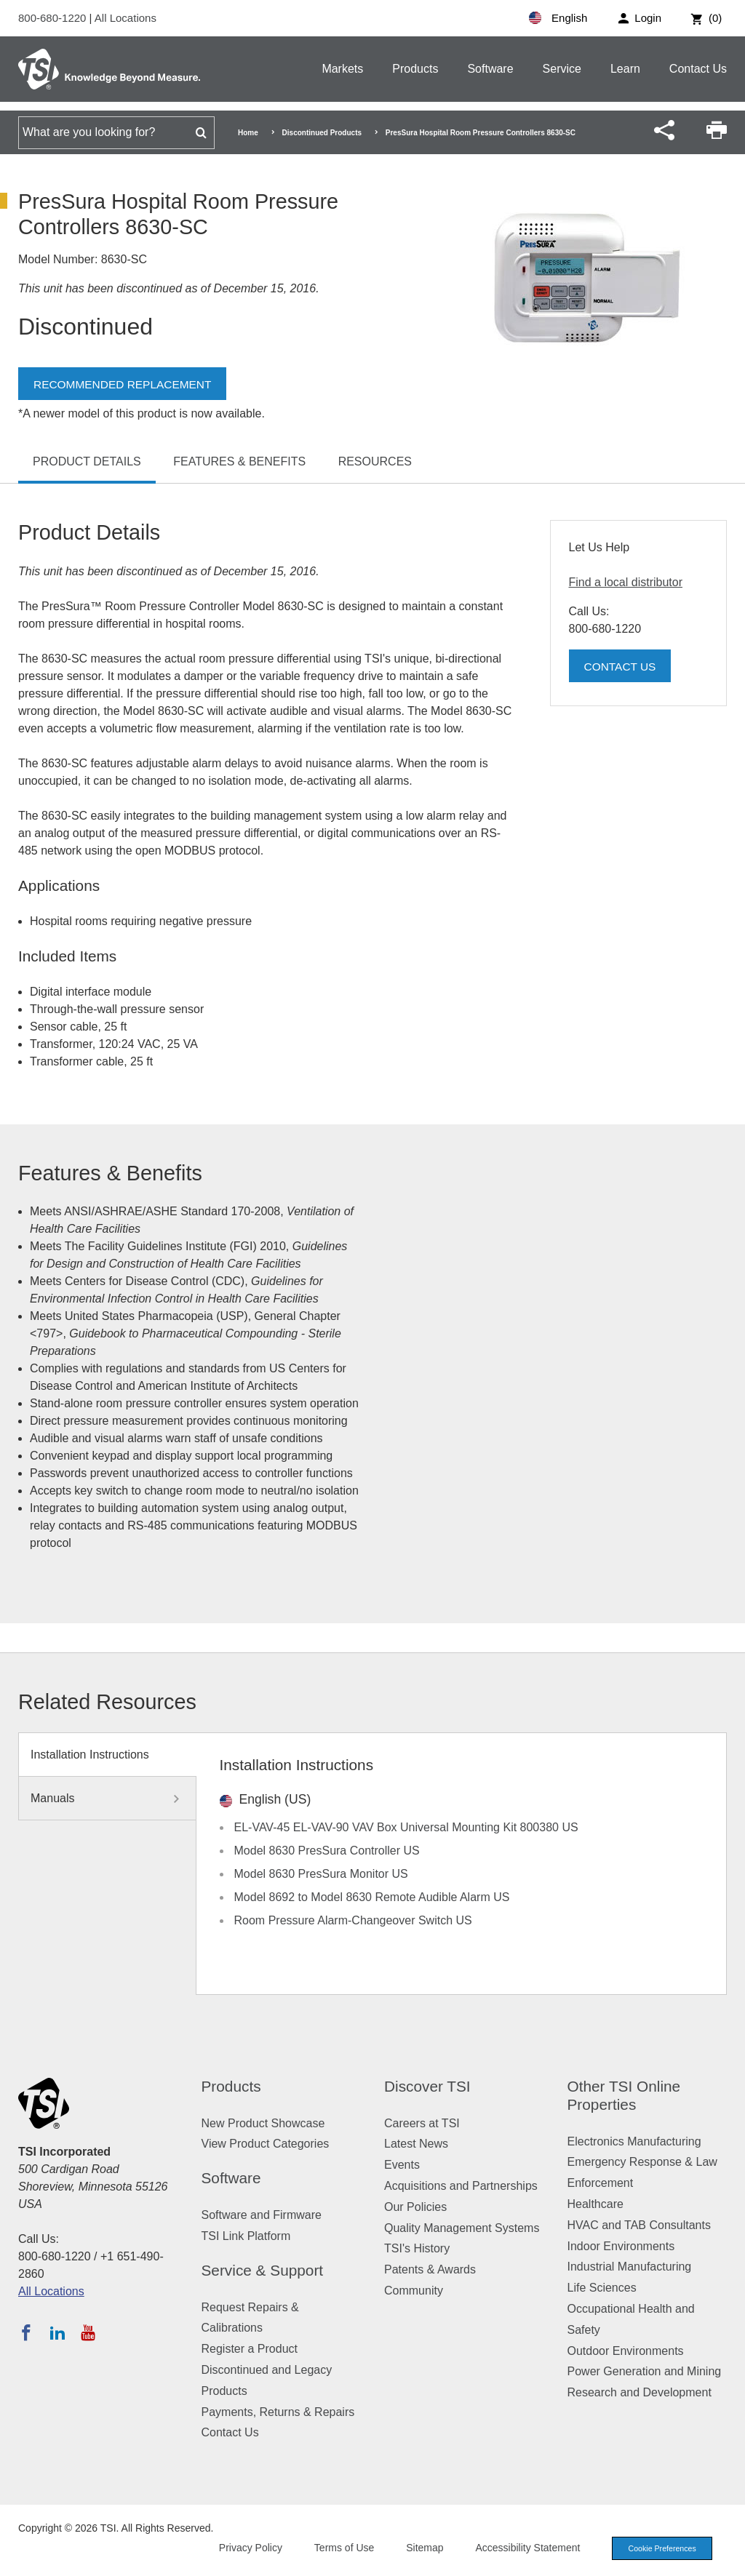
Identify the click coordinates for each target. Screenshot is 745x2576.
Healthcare (595, 2204)
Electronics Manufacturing (634, 2141)
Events (402, 2165)
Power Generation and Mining (644, 2371)
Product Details (87, 461)
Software (490, 69)
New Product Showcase (263, 2123)
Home (248, 133)
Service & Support (263, 2270)
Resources (375, 461)
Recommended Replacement (125, 384)
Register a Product (250, 2349)
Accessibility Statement (522, 2547)
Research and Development (639, 2392)
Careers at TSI (422, 2123)
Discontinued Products (322, 133)
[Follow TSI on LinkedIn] (57, 2332)
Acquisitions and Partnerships (461, 2186)
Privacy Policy (244, 2547)
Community (413, 2290)
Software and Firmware (262, 2215)
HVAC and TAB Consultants (639, 2225)
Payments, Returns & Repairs (278, 2412)
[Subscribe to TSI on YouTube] (88, 2332)
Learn (625, 69)
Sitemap (419, 2547)
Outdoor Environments (625, 2351)
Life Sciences (602, 2287)
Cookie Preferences (659, 2548)
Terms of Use (339, 2547)
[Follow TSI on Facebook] (26, 2332)
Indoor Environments (621, 2246)
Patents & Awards (430, 2269)
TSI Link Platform (246, 2236)
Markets (342, 69)
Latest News (416, 2143)
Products (415, 69)
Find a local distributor (626, 582)
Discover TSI (427, 2086)
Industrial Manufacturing (629, 2266)
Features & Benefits (239, 461)
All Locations (125, 18)
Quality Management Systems (461, 2228)
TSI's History (417, 2248)
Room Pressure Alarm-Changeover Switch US (353, 1920)
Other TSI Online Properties (624, 2095)
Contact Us (698, 69)
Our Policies (415, 2207)
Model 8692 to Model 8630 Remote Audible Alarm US (372, 1897)
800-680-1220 (53, 18)
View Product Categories (266, 2143)
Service (562, 69)
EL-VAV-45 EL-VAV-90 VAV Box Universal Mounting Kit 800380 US (406, 1827)
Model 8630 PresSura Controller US (327, 1850)
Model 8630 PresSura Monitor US (321, 1874)
